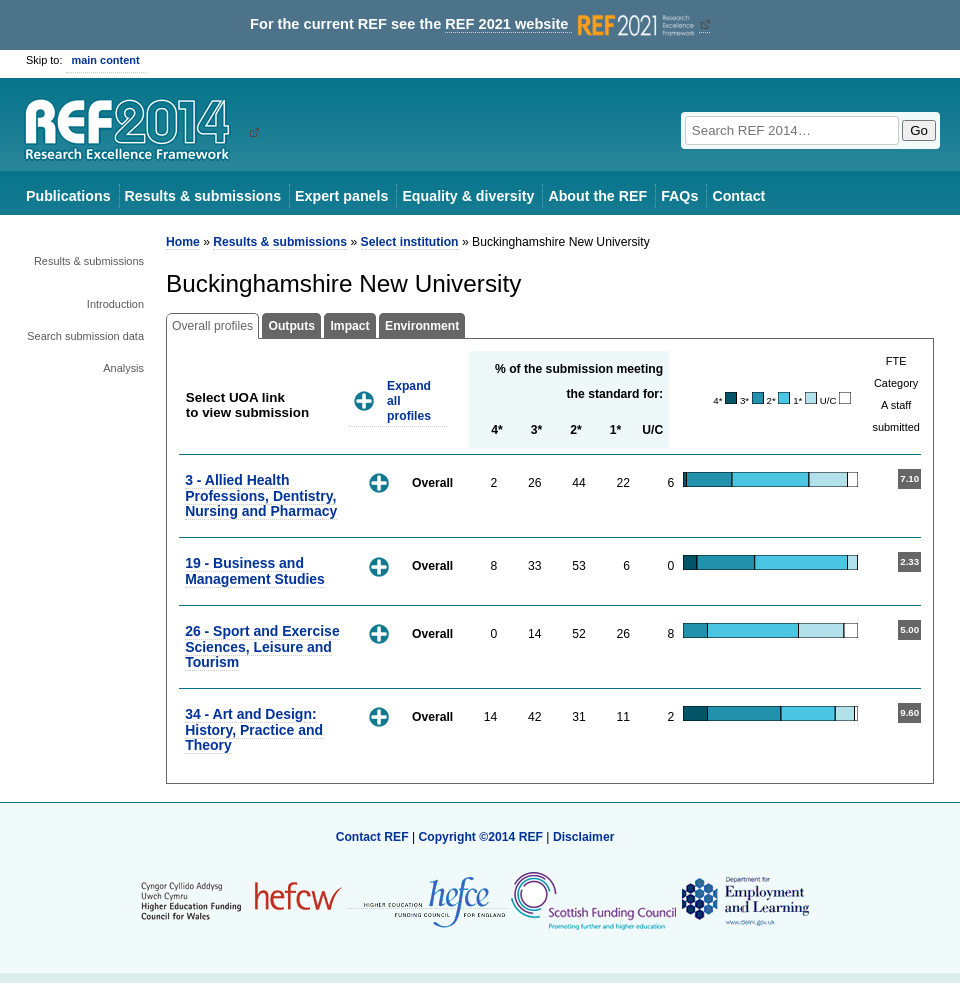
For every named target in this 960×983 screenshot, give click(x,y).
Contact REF (372, 837)
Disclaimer (584, 837)
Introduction (115, 304)
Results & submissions (203, 196)
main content (106, 60)
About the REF (597, 196)
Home (183, 242)
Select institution (410, 242)
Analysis (123, 368)
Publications (68, 196)
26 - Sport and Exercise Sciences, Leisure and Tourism (262, 646)
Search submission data (85, 336)
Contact (738, 196)
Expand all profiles (409, 400)
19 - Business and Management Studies (255, 570)
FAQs (679, 196)
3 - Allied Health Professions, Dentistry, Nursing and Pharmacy (261, 495)
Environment (422, 326)
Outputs (291, 326)
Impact (349, 326)
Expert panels (341, 196)
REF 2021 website (571, 24)
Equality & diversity (468, 196)
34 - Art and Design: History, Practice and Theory (254, 729)
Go (919, 130)
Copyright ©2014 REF (482, 837)
